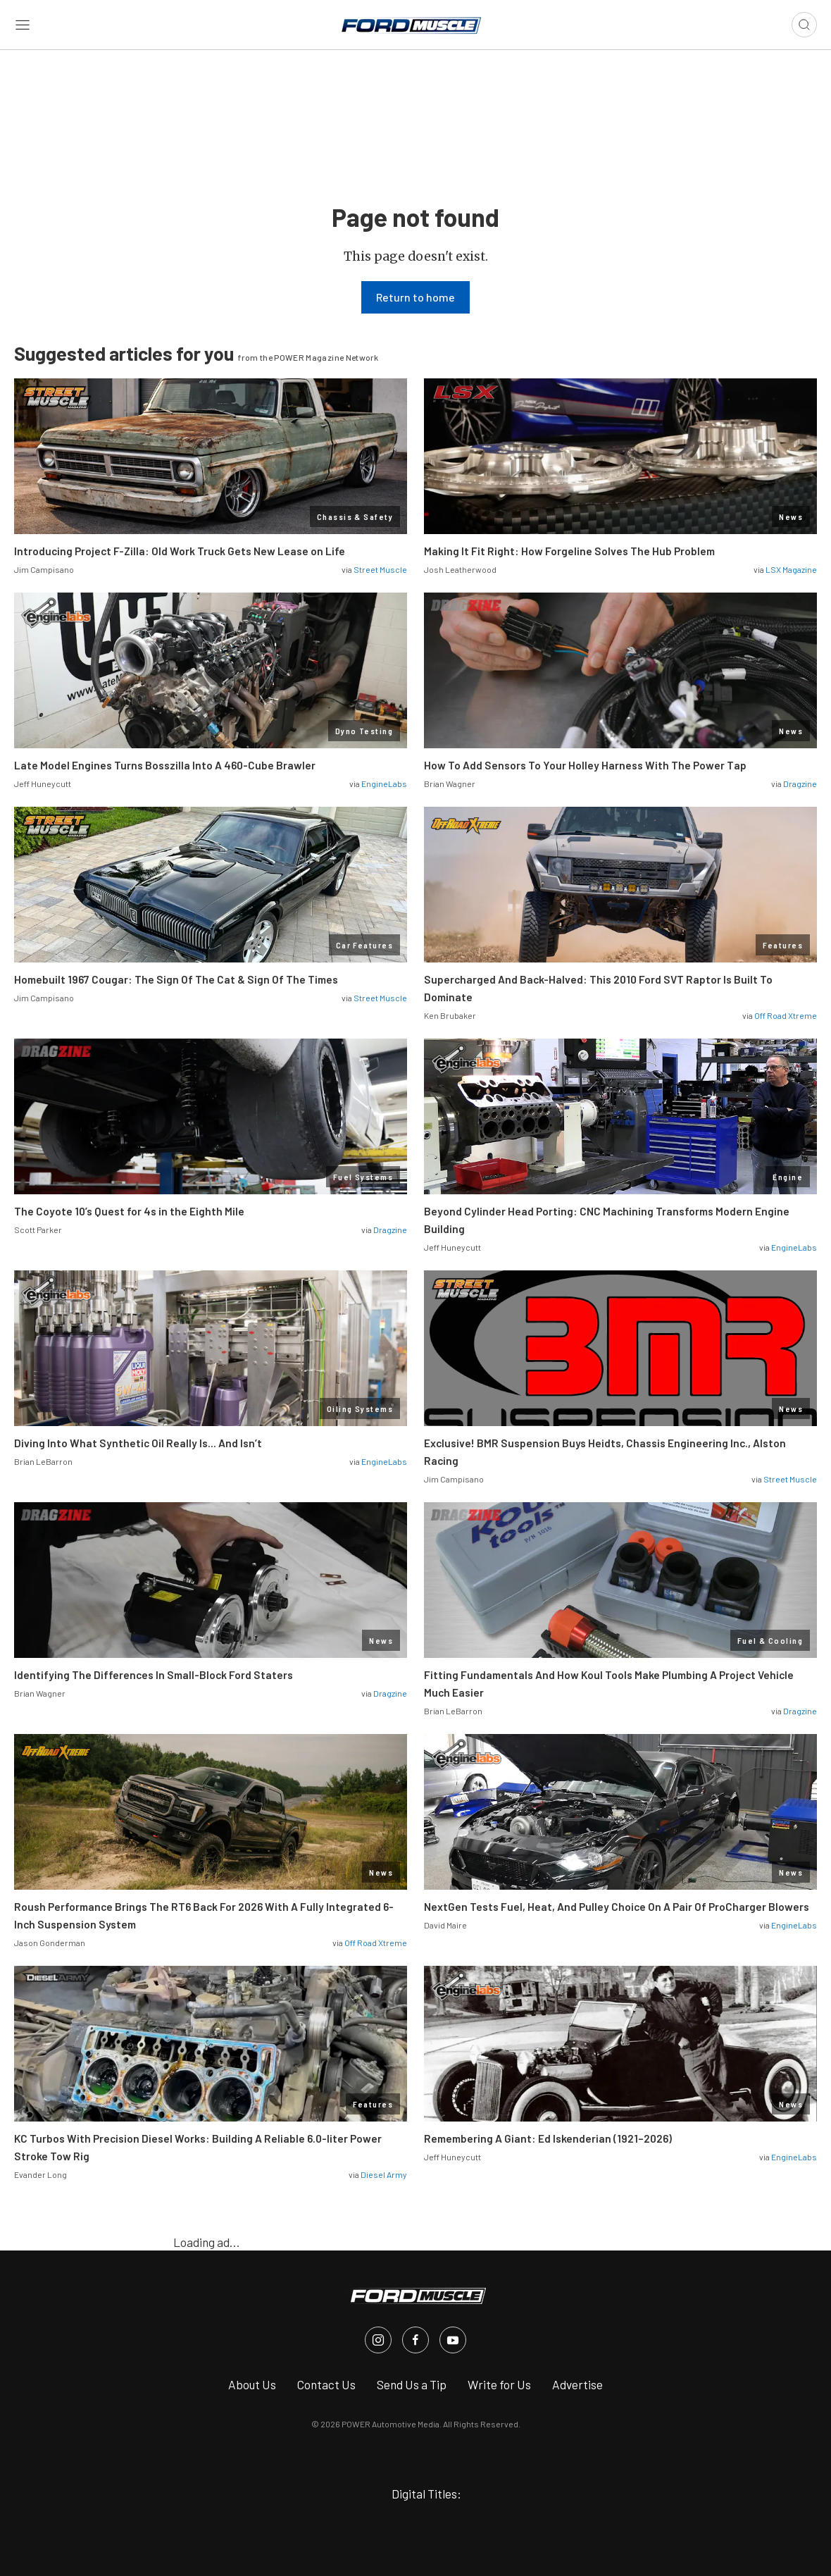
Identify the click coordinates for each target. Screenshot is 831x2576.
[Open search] (804, 24)
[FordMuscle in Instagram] (378, 2340)
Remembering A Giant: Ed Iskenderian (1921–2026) (548, 2138)
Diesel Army (384, 2174)
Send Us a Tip (411, 2384)
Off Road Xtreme (785, 1015)
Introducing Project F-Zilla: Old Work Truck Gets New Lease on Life (179, 551)
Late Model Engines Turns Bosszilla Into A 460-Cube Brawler (164, 765)
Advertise (577, 2384)
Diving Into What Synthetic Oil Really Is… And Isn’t (138, 1443)
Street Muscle (380, 569)
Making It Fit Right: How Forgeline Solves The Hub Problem (569, 551)
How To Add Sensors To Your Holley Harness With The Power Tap (585, 765)
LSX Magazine (791, 569)
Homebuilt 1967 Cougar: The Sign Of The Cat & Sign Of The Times (176, 979)
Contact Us (326, 2384)
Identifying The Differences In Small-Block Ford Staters (153, 1674)
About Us (252, 2384)
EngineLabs (384, 783)
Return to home (415, 297)
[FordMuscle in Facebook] (415, 2340)
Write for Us (499, 2384)
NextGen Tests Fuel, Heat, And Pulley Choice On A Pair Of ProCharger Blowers (616, 1906)
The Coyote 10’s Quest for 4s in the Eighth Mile (129, 1211)
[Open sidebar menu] (22, 25)
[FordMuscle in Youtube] (452, 2340)
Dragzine (800, 783)
